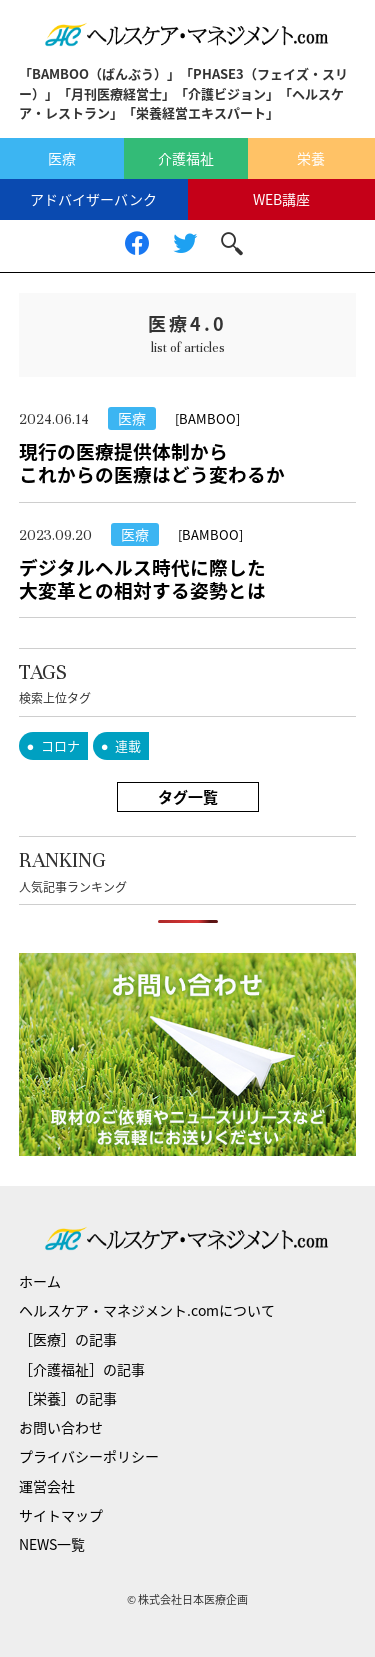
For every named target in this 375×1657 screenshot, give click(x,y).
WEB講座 (281, 199)
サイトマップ (61, 1515)
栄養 (311, 158)
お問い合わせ (61, 1427)
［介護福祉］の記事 (82, 1369)
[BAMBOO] (207, 418)
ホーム (40, 1281)
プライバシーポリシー (89, 1456)
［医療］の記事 (68, 1339)
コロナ (60, 745)
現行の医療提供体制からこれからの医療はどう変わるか (152, 462)
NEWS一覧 (52, 1544)
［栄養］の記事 (68, 1398)
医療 (62, 158)
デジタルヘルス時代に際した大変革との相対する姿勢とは (142, 578)
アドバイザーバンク (93, 199)
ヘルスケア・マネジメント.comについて (147, 1310)
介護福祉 (186, 158)
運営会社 (47, 1486)
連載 (128, 745)
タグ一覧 (188, 797)
